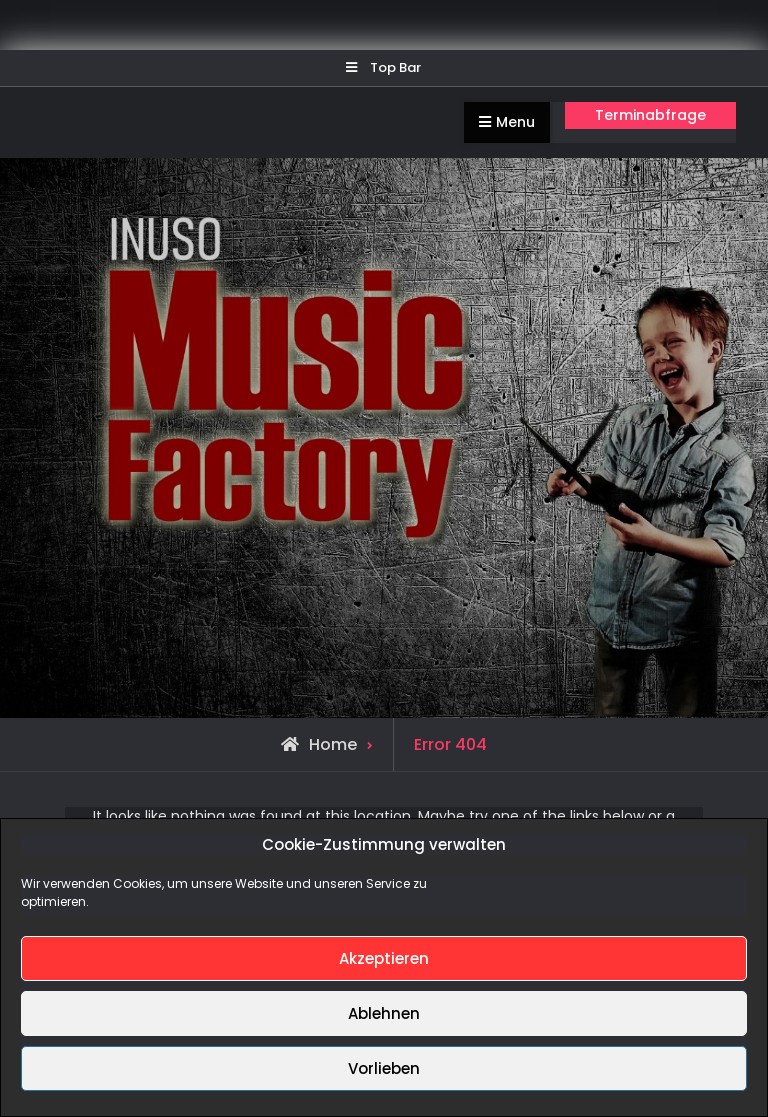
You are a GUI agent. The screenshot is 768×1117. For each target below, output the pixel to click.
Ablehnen (384, 1013)
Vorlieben (384, 1068)
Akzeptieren (384, 958)
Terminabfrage (650, 115)
